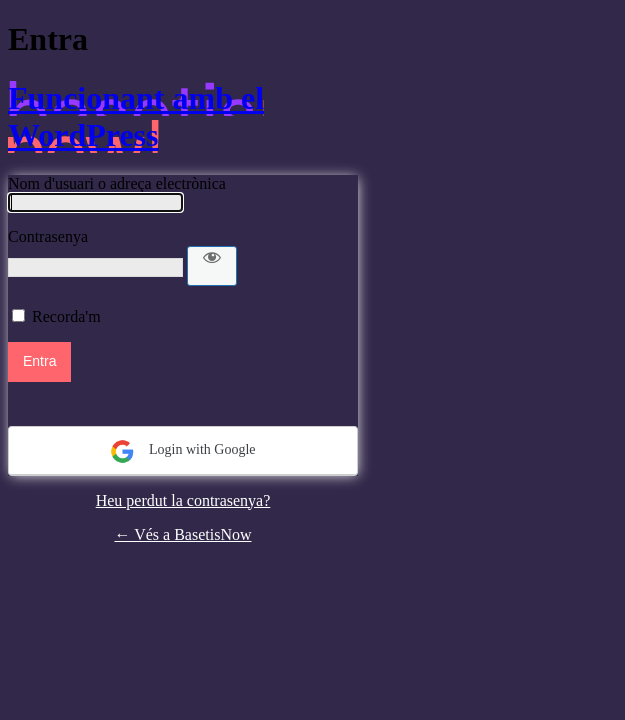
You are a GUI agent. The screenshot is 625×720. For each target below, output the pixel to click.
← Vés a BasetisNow (182, 534)
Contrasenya (48, 236)
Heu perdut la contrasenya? (183, 500)
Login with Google (182, 451)
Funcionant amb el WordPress (136, 116)
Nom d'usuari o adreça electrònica (117, 183)
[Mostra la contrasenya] (212, 266)
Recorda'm (66, 316)
